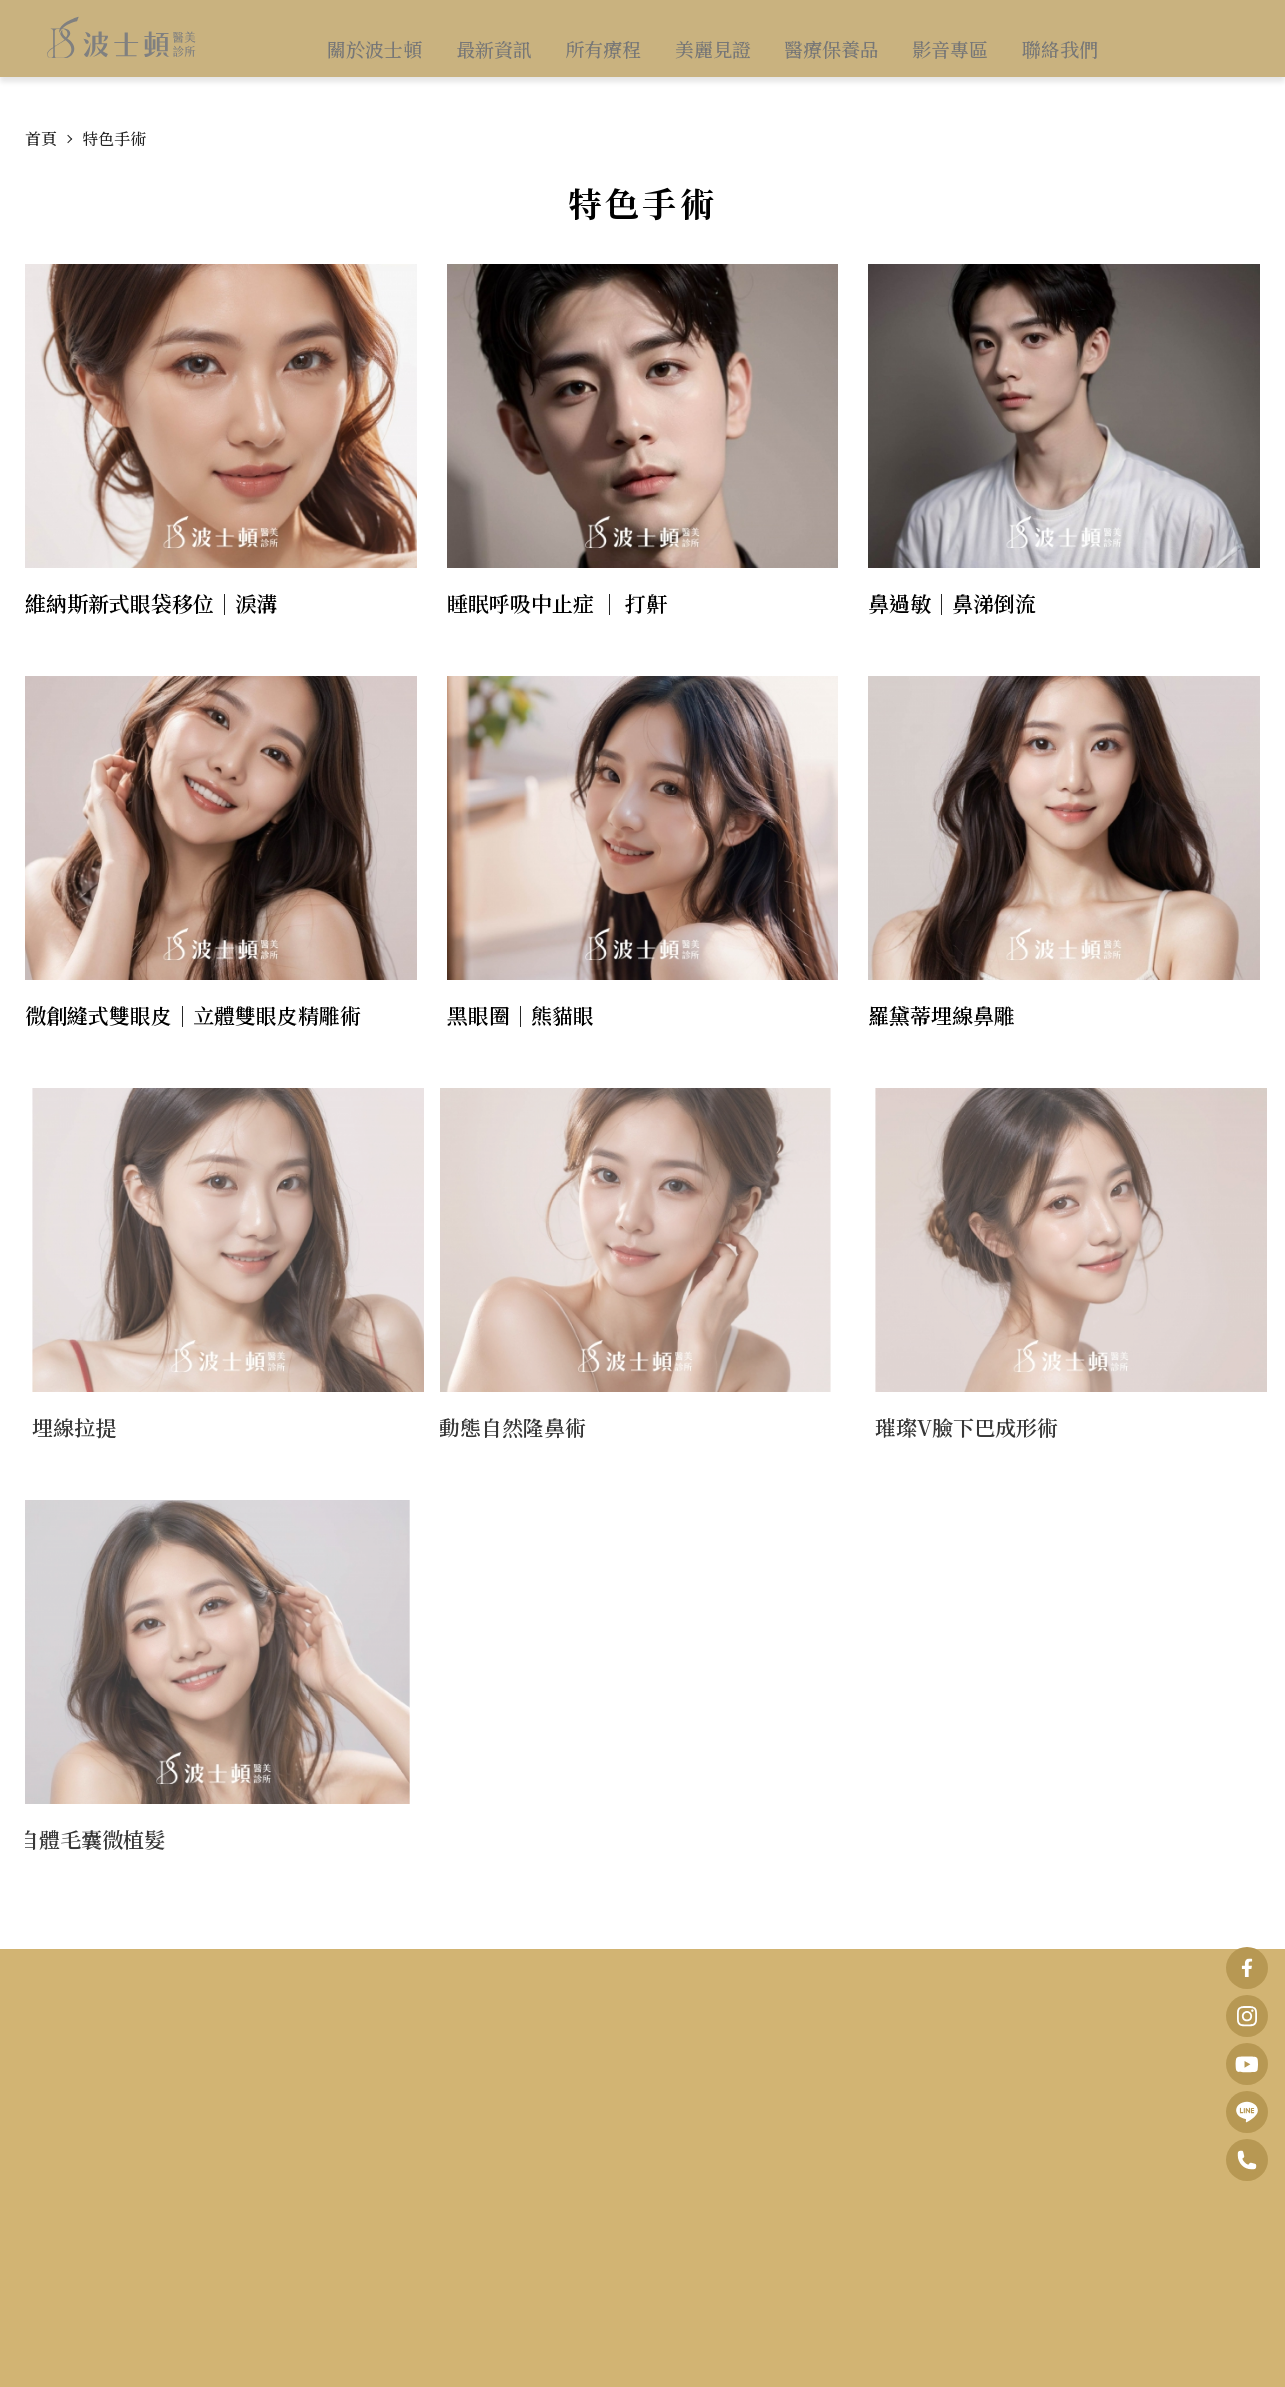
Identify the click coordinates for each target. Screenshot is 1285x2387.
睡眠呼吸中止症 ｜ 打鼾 (557, 603)
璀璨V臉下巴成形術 (982, 1427)
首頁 (41, 138)
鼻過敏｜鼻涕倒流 (952, 603)
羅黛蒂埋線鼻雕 (941, 1015)
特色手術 (114, 138)
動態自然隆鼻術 (497, 1427)
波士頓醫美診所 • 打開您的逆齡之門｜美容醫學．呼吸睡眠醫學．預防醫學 (122, 49)
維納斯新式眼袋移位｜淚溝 (151, 603)
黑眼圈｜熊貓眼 (520, 1015)
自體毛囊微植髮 (75, 1839)
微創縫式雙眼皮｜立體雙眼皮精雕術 (193, 1015)
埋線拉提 (90, 1427)
